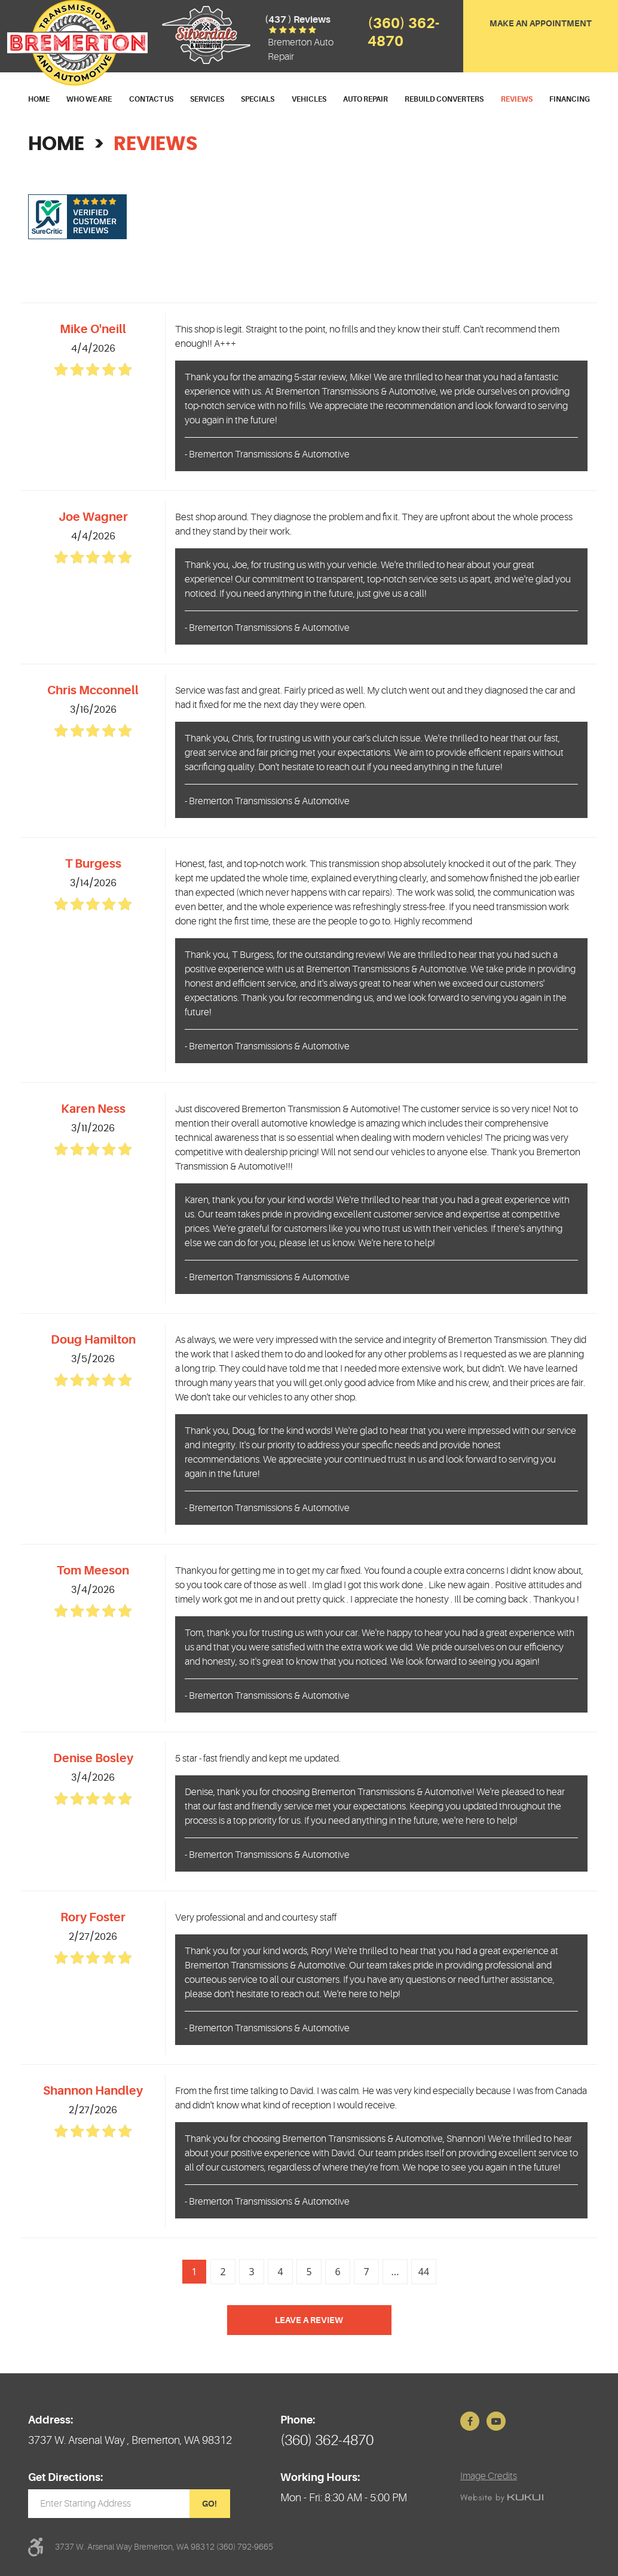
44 (423, 2271)
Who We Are (89, 99)
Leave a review (309, 2320)
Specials (257, 99)
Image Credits (488, 2476)
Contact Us (151, 99)
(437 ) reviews (298, 20)
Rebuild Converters (444, 99)
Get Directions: (65, 2477)
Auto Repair (365, 99)
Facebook (469, 2421)
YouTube (496, 2421)
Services (207, 99)
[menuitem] (39, 100)
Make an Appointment (540, 23)
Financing (569, 99)
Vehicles (309, 99)
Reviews (517, 99)
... (395, 2271)
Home (39, 99)
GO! (209, 2503)
